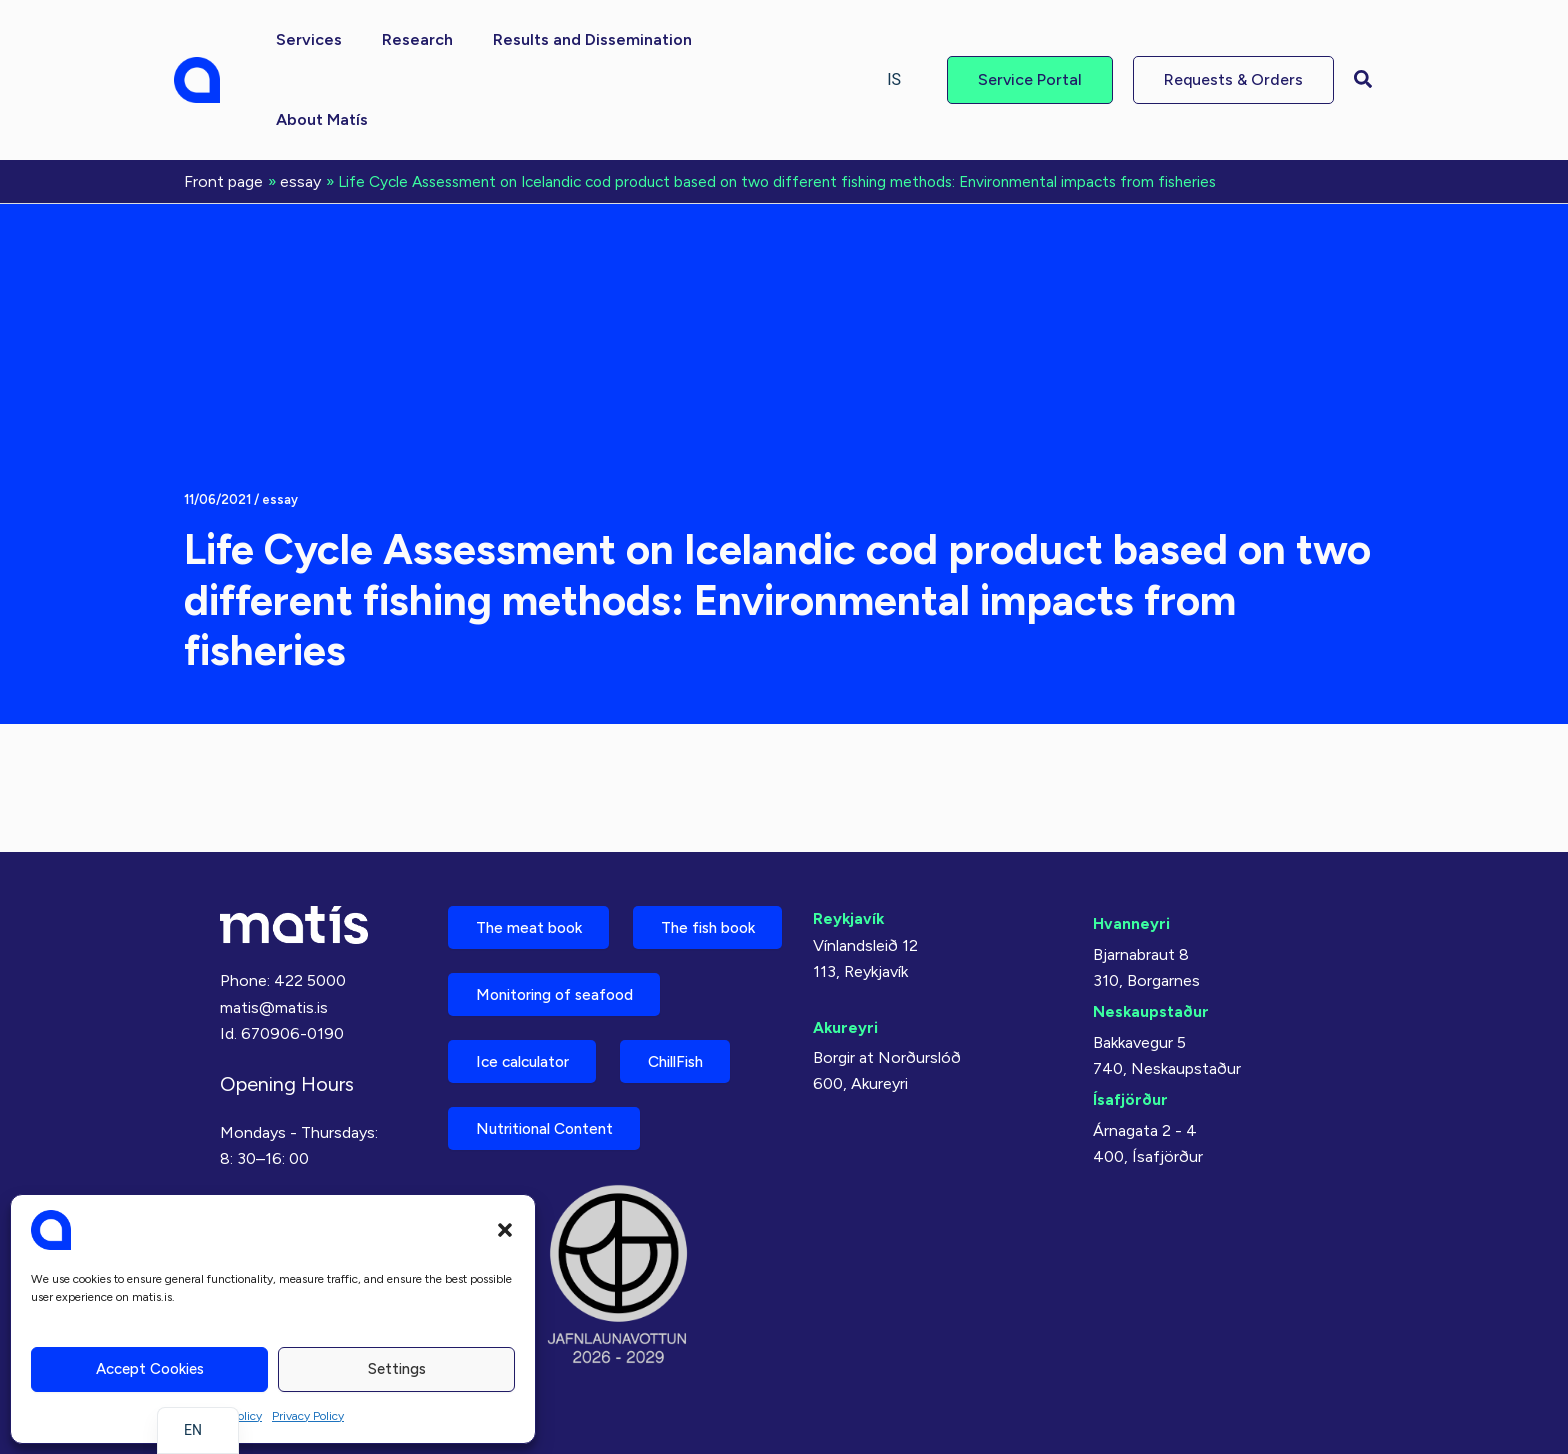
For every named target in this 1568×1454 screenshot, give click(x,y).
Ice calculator (529, 1056)
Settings (397, 1369)
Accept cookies (150, 1369)
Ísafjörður (1130, 1017)
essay (280, 417)
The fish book (529, 916)
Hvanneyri (1131, 841)
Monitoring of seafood (563, 986)
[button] (505, 1230)
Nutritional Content (552, 1126)
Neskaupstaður (1151, 929)
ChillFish (695, 1056)
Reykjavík (849, 836)
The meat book (534, 846)
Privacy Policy (308, 1416)
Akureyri (846, 945)
